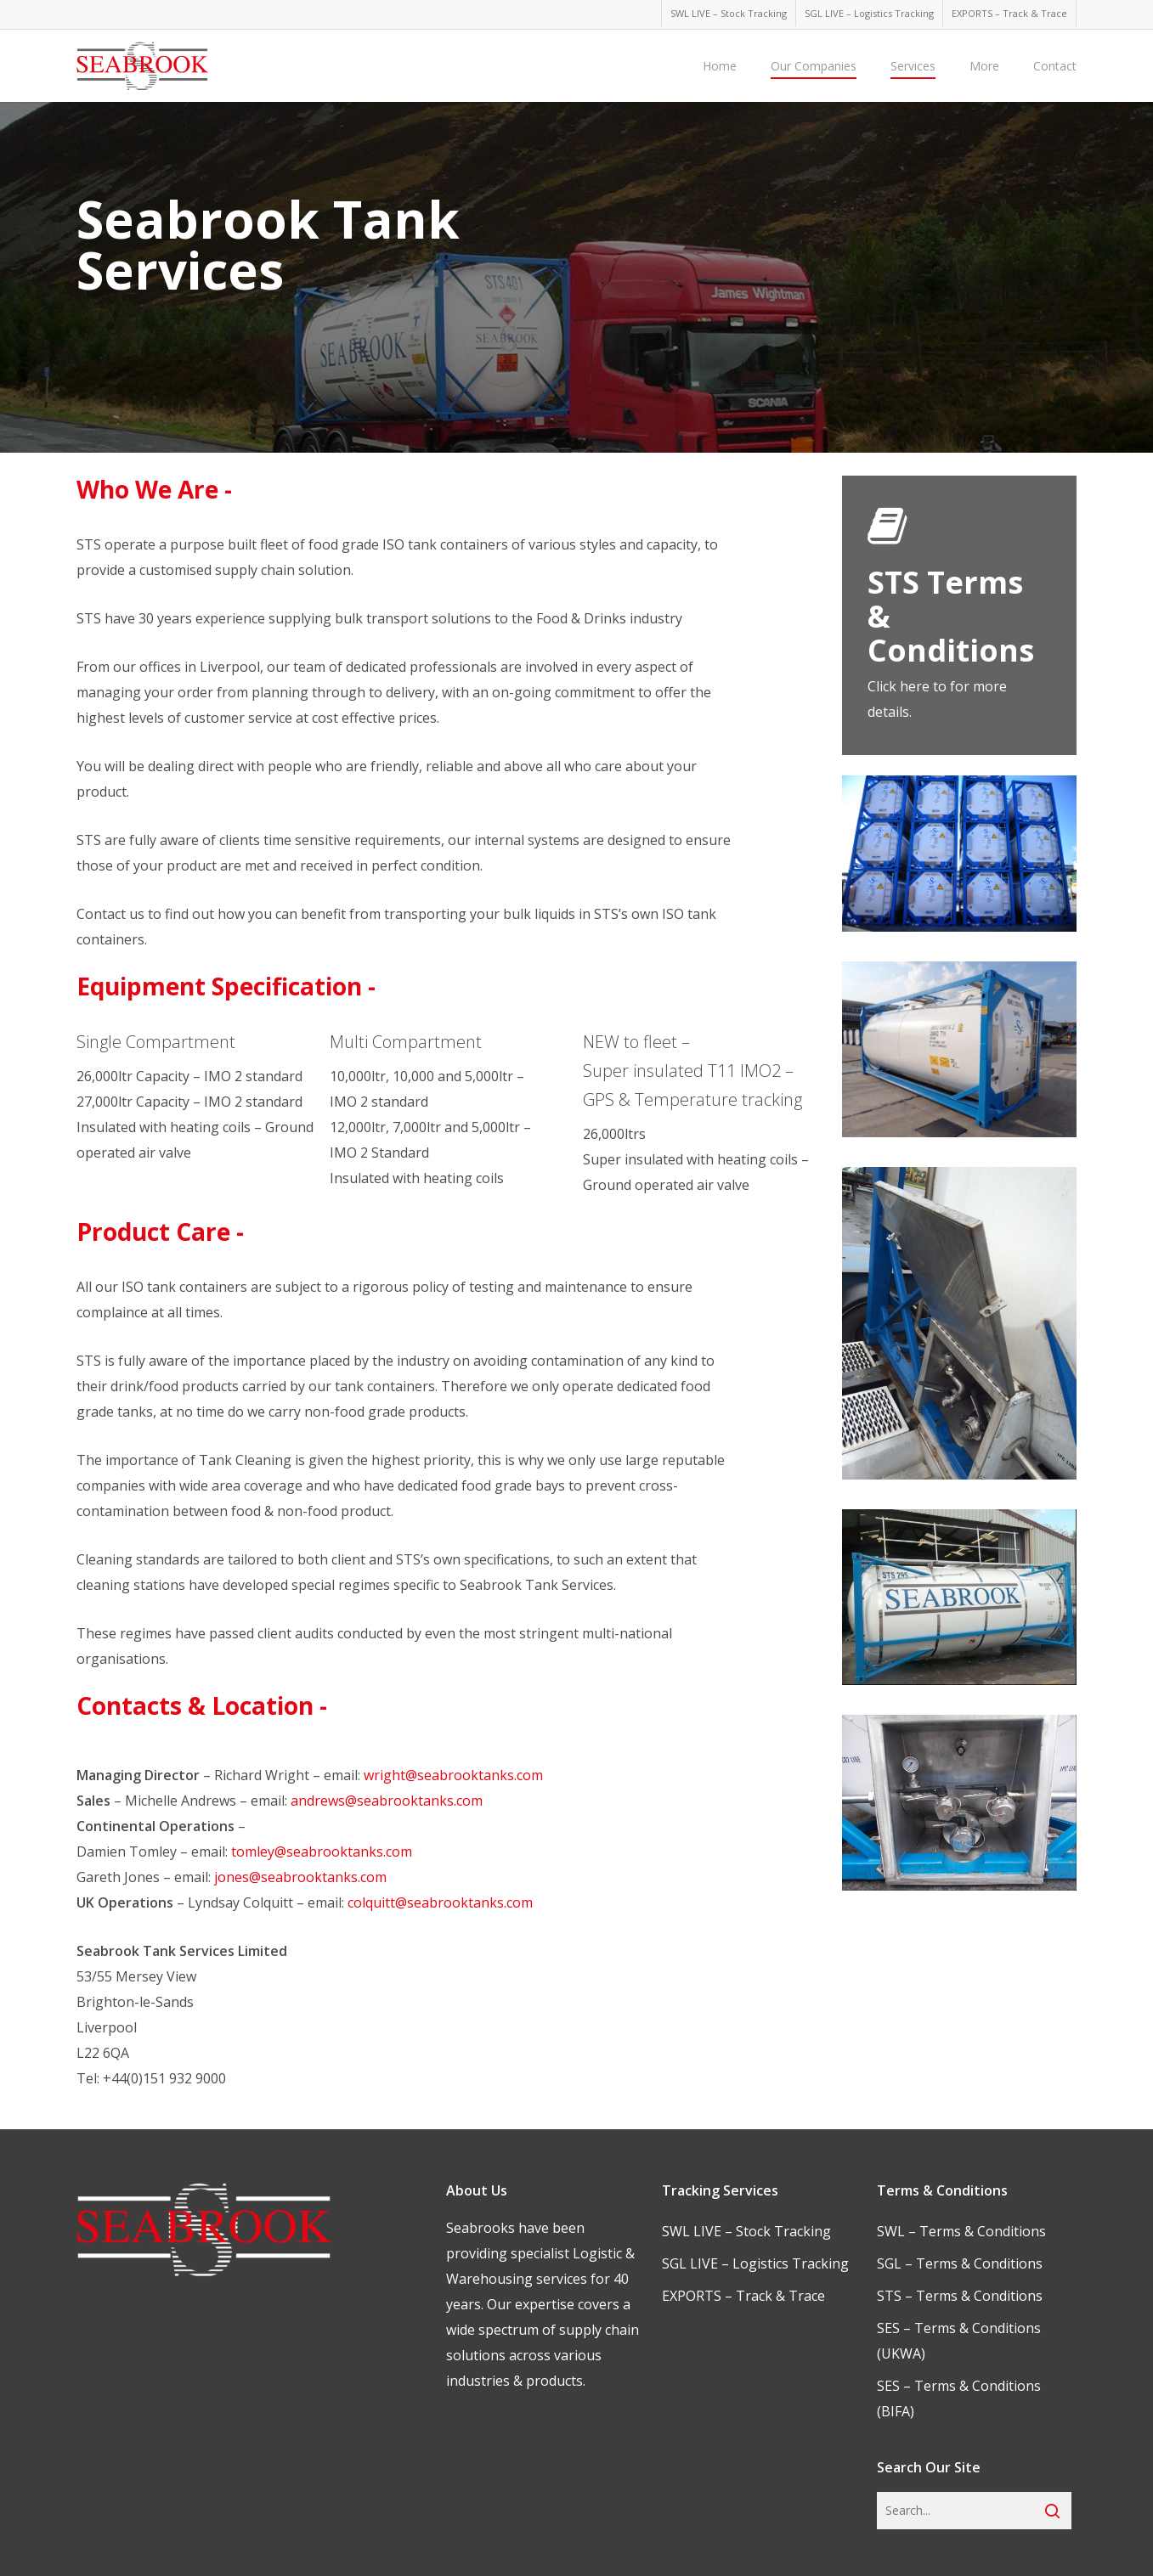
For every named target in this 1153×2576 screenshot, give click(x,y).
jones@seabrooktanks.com (300, 1877)
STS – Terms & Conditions (960, 2295)
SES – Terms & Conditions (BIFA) (959, 2398)
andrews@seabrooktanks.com (387, 1800)
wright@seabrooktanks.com (453, 1775)
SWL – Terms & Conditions (961, 2231)
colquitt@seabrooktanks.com (440, 1902)
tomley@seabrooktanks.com (321, 1851)
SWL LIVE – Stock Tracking (746, 2231)
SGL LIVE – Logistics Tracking (755, 2263)
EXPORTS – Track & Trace (743, 2295)
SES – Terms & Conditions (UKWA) (959, 2341)
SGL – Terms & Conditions (960, 2263)
